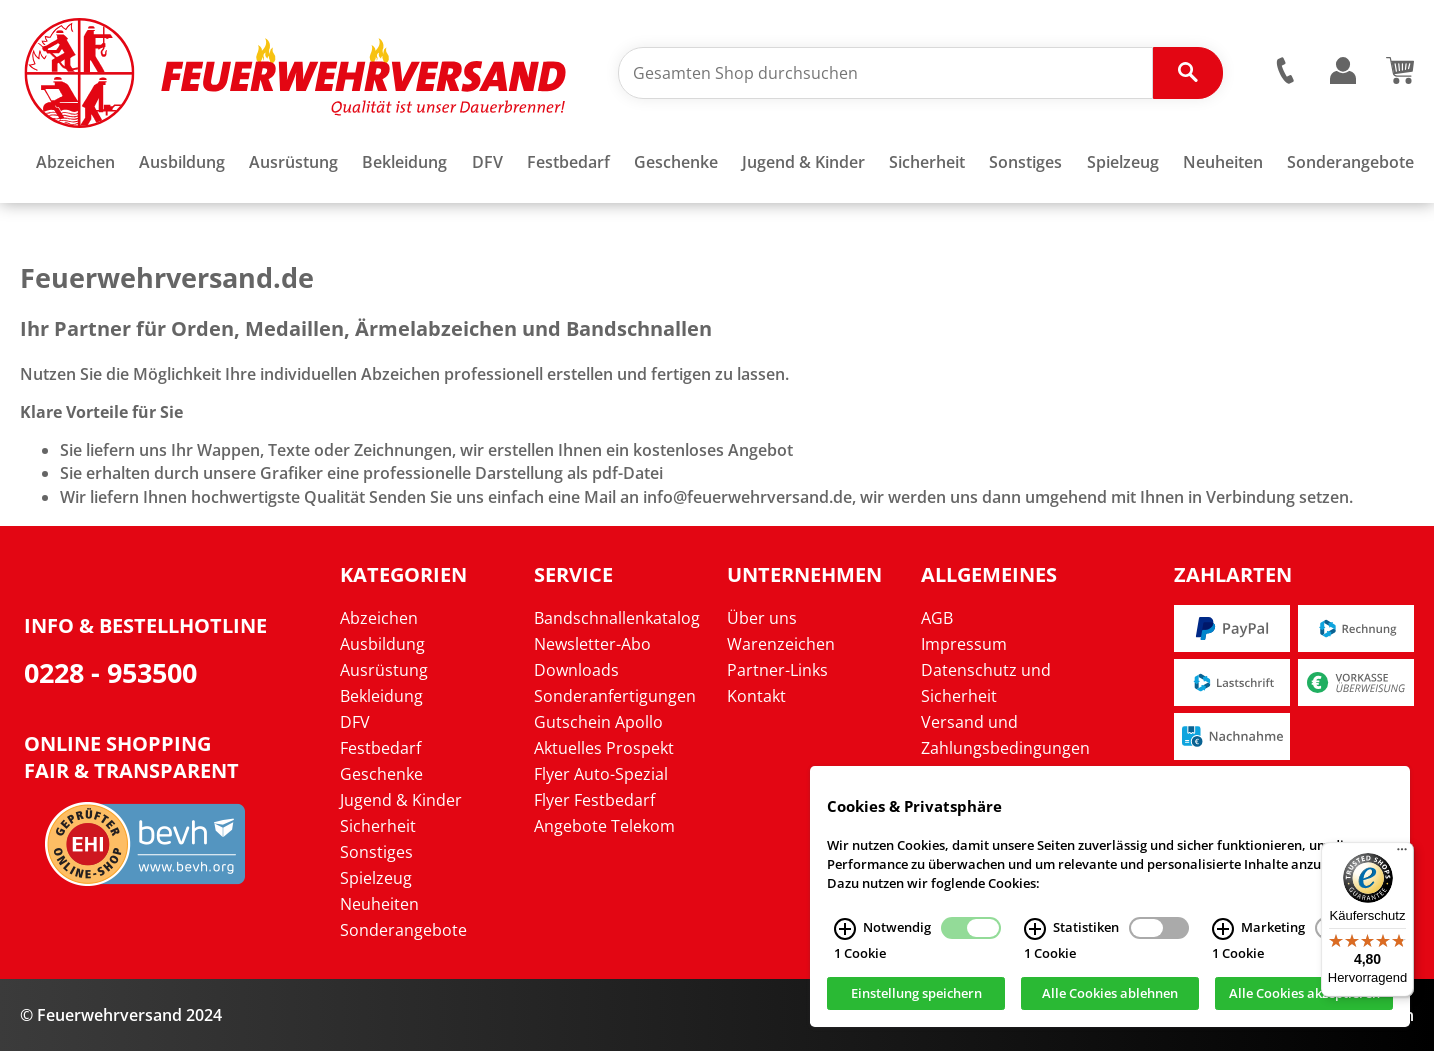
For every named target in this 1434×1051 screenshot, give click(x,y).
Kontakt (756, 696)
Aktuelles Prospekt (604, 748)
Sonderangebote (403, 930)
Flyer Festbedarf (594, 800)
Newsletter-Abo (592, 644)
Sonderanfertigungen (615, 696)
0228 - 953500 (110, 672)
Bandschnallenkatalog (617, 618)
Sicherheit (378, 826)
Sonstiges (376, 852)
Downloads (576, 670)
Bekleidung (381, 696)
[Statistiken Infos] (1035, 937)
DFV (355, 722)
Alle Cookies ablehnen (1110, 1002)
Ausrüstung (384, 670)
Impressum (964, 644)
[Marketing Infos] (1223, 937)
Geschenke (381, 774)
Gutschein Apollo (598, 722)
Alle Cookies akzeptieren (1304, 1002)
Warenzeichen (781, 644)
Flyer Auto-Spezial (601, 774)
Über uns (762, 618)
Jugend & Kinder (401, 800)
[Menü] (1402, 854)
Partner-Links (777, 670)
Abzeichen (379, 618)
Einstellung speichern (916, 1002)
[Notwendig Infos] (845, 937)
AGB (937, 618)
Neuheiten (379, 904)
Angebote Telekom (604, 826)
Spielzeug (376, 878)
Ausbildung (382, 644)
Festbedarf (380, 748)
